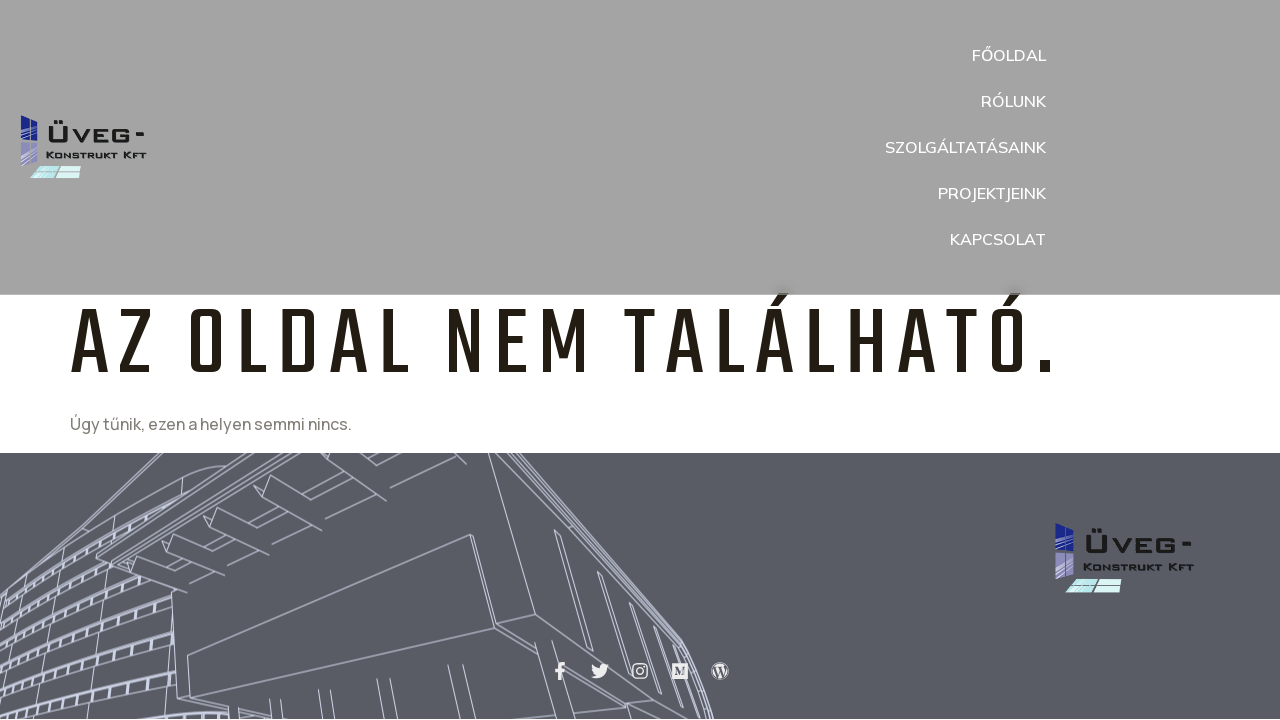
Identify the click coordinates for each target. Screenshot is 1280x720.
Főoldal (1009, 55)
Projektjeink (992, 193)
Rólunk (1013, 101)
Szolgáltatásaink (965, 147)
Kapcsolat (998, 239)
